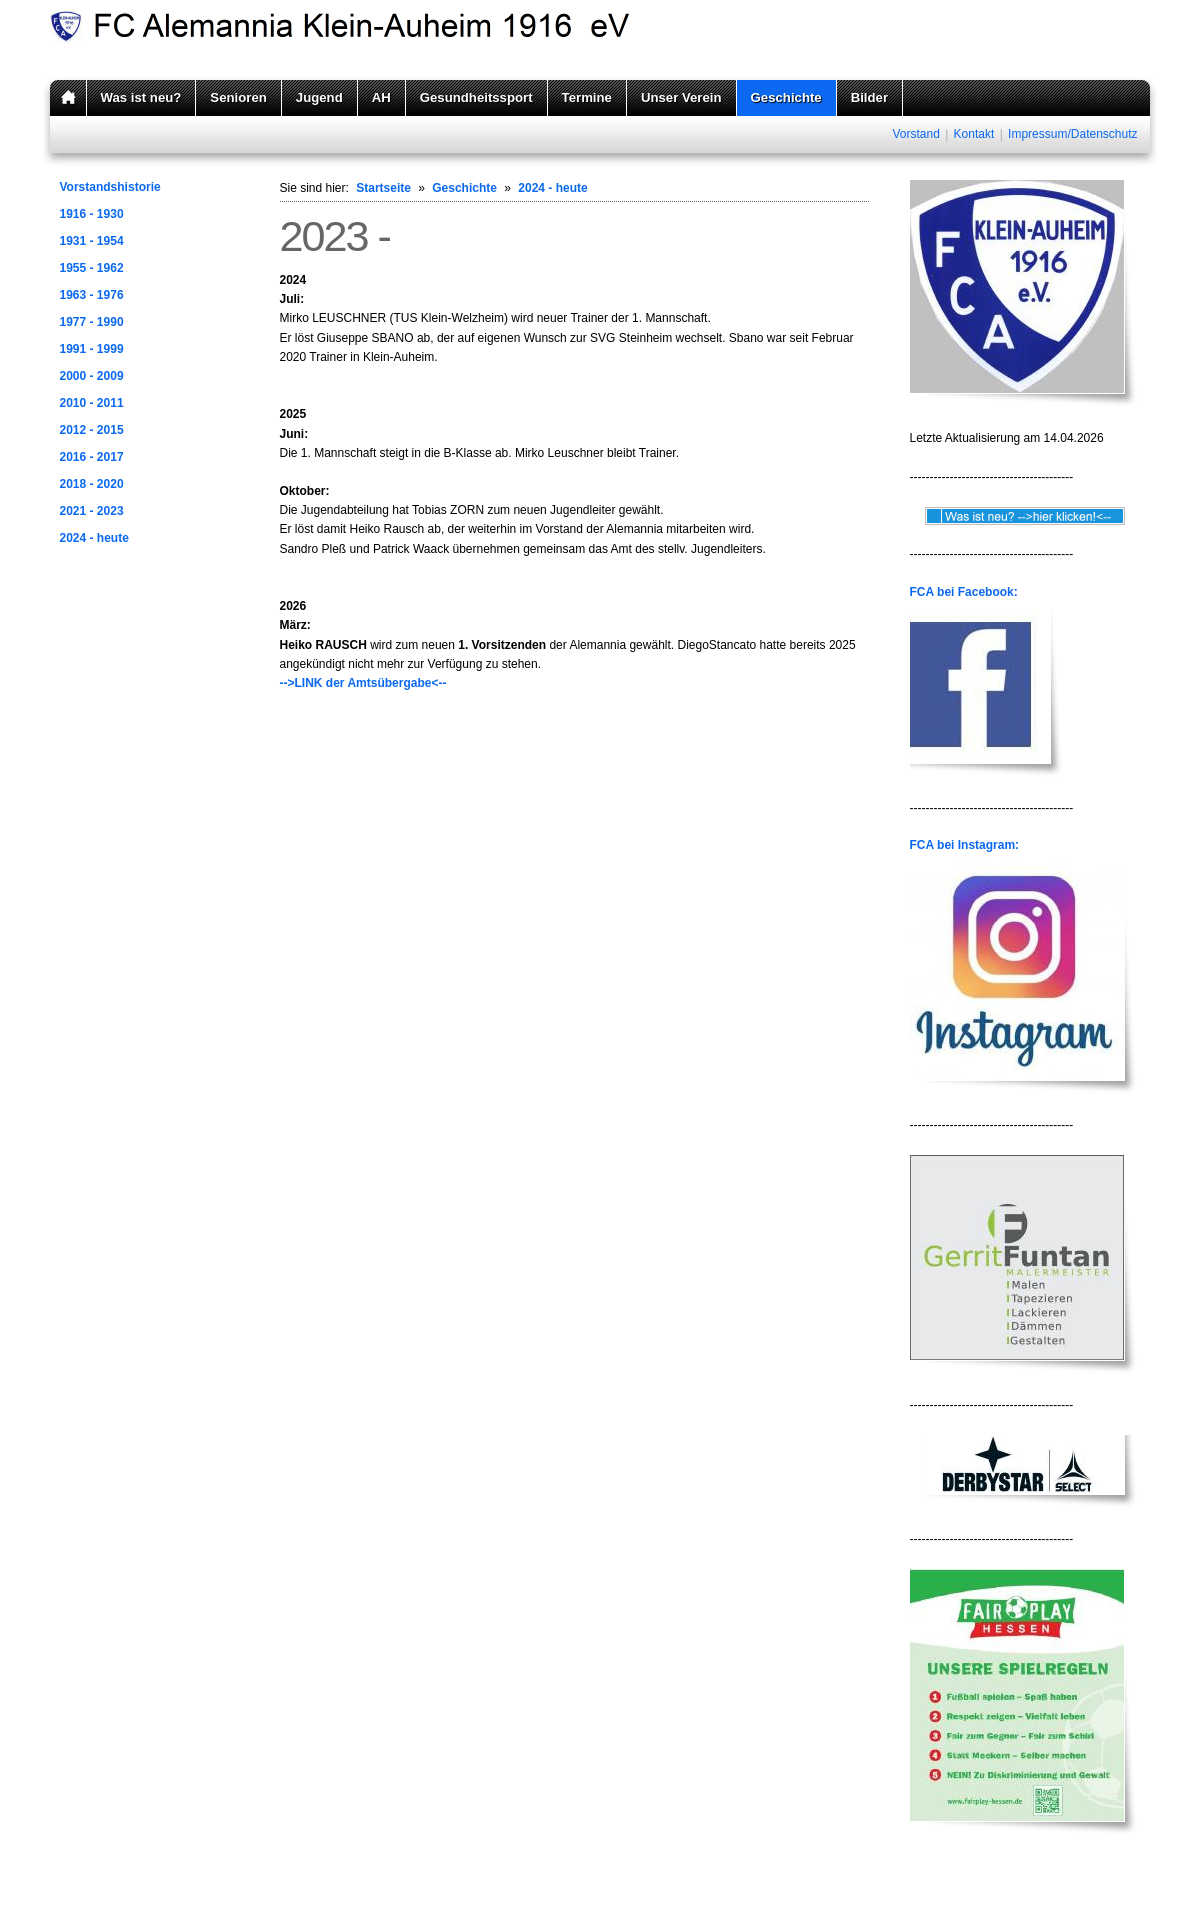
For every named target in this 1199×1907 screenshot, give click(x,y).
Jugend (319, 97)
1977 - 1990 (92, 322)
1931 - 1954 (92, 241)
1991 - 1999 (92, 349)
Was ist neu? (141, 97)
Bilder (869, 97)
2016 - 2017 (92, 457)
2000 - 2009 (92, 376)
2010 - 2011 (92, 403)
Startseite (383, 188)
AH (381, 97)
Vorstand (915, 134)
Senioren (238, 97)
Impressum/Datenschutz (1072, 134)
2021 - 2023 (92, 511)
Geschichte (786, 97)
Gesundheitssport (476, 97)
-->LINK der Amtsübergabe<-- (363, 683)
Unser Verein (681, 97)
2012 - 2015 (92, 430)
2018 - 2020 (92, 484)
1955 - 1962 (92, 268)
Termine (587, 97)
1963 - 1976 (92, 295)
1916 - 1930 (92, 214)
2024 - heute (94, 538)
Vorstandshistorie (110, 187)
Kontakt (974, 134)
